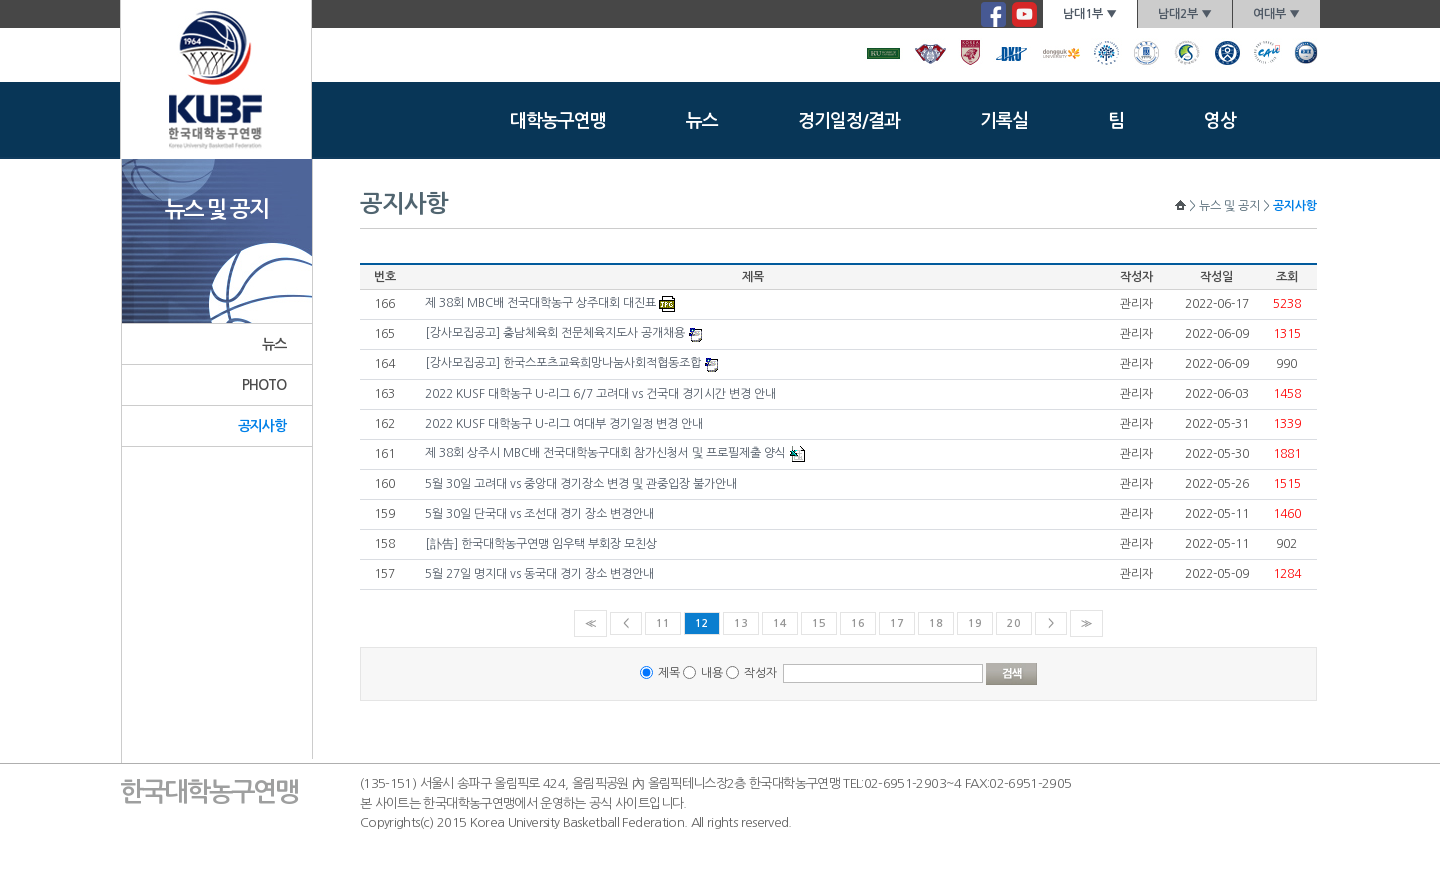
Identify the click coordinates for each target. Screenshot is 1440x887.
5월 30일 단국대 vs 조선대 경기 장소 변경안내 (539, 514)
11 (663, 623)
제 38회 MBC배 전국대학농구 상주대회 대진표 (540, 303)
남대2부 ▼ (1185, 14)
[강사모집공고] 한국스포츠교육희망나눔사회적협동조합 (563, 363)
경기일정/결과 (849, 121)
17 (897, 623)
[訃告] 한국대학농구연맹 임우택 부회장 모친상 (541, 544)
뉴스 (702, 121)
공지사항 (262, 426)
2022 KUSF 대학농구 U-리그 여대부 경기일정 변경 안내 (564, 424)
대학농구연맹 (558, 121)
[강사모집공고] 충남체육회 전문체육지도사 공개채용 (555, 333)
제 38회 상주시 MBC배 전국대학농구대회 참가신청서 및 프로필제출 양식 (605, 453)
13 (741, 623)
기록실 (1004, 121)
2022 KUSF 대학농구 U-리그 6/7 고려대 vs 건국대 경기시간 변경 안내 (600, 394)
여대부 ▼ (1276, 14)
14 (780, 623)
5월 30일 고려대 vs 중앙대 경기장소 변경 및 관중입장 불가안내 (581, 484)
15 (819, 623)
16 (858, 623)
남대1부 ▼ (1090, 14)
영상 (1220, 121)
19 (975, 623)
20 (1014, 623)
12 (702, 623)
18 (936, 623)
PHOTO (264, 385)
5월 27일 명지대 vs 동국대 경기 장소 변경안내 (539, 574)
